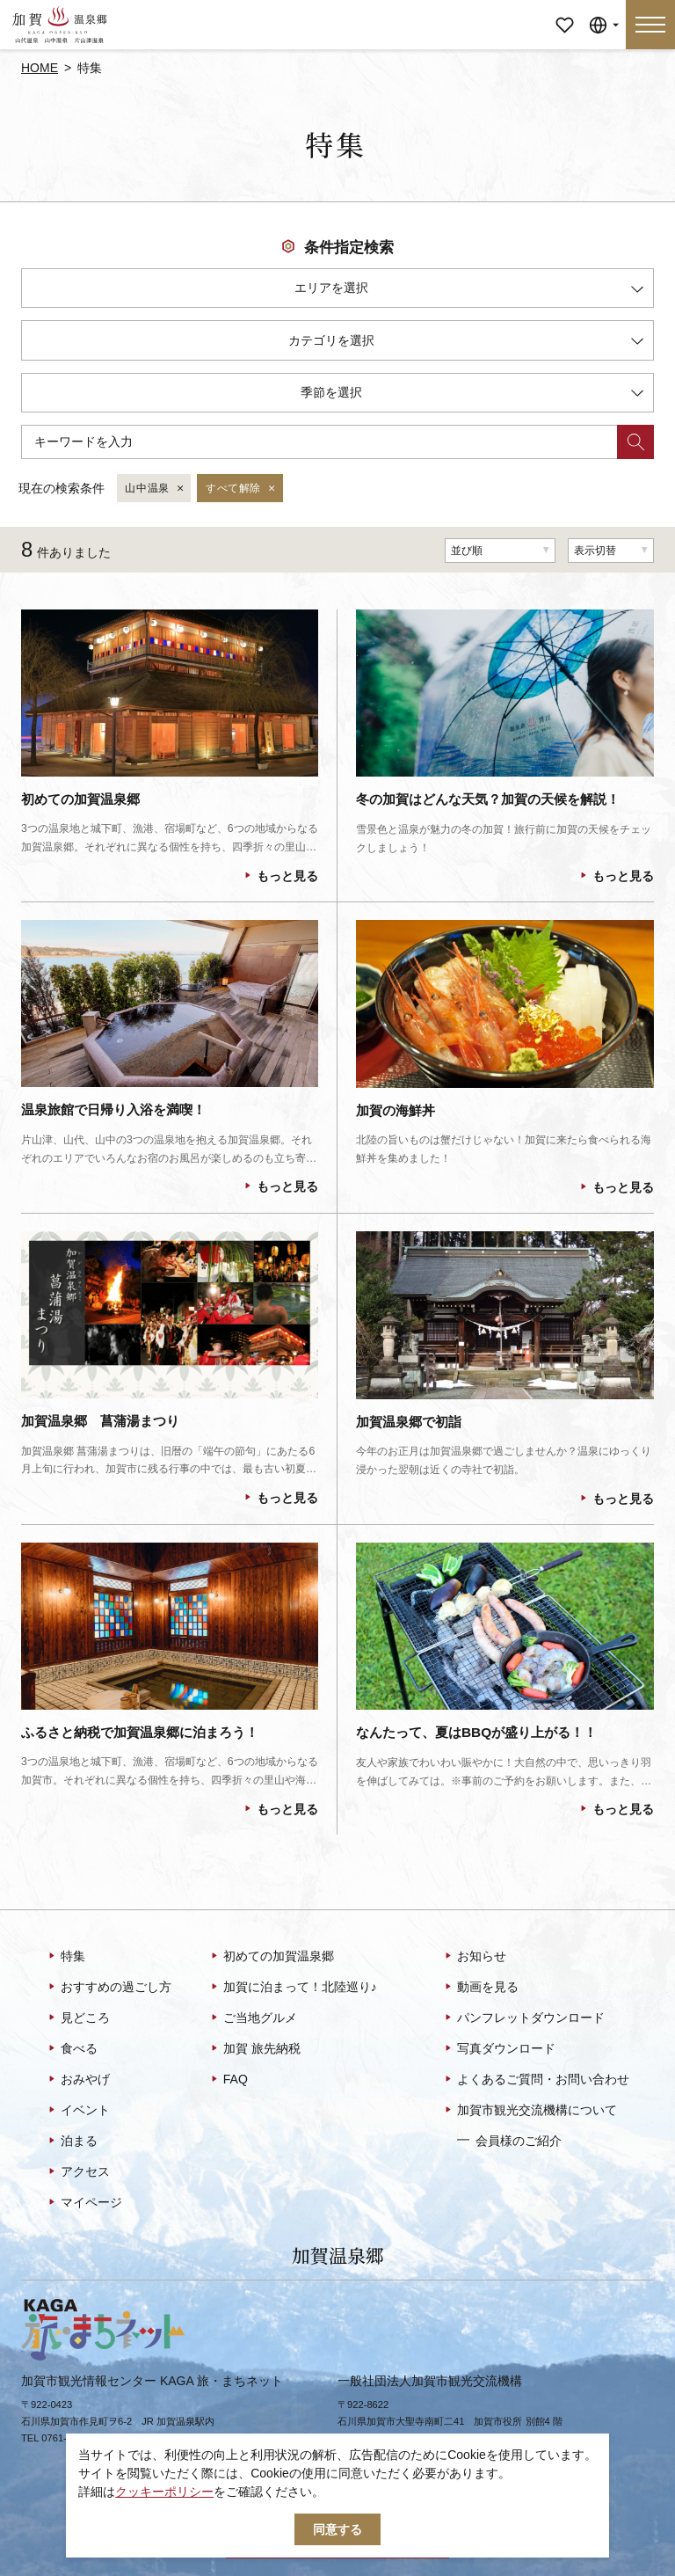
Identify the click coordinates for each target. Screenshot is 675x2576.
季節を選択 (472, 395)
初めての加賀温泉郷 (271, 1957)
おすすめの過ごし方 (108, 1987)
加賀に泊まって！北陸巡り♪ (292, 1987)
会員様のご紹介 (509, 2140)
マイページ (564, 13)
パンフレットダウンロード (523, 2018)
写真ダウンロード (498, 2049)
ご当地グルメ (252, 2018)
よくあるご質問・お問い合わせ (535, 2080)
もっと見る (280, 876)
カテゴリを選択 (465, 343)
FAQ (228, 2080)
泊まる (72, 2141)
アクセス (78, 2172)
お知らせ (474, 1957)
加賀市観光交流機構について (529, 2111)
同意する (337, 2529)
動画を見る (480, 1987)
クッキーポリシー (164, 2492)
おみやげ (78, 2080)
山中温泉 (155, 489)
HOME (39, 68)
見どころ (78, 2018)
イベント (78, 2111)
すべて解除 (241, 489)
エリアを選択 (468, 291)
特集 (65, 1957)
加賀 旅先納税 (254, 2049)
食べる (72, 2049)
